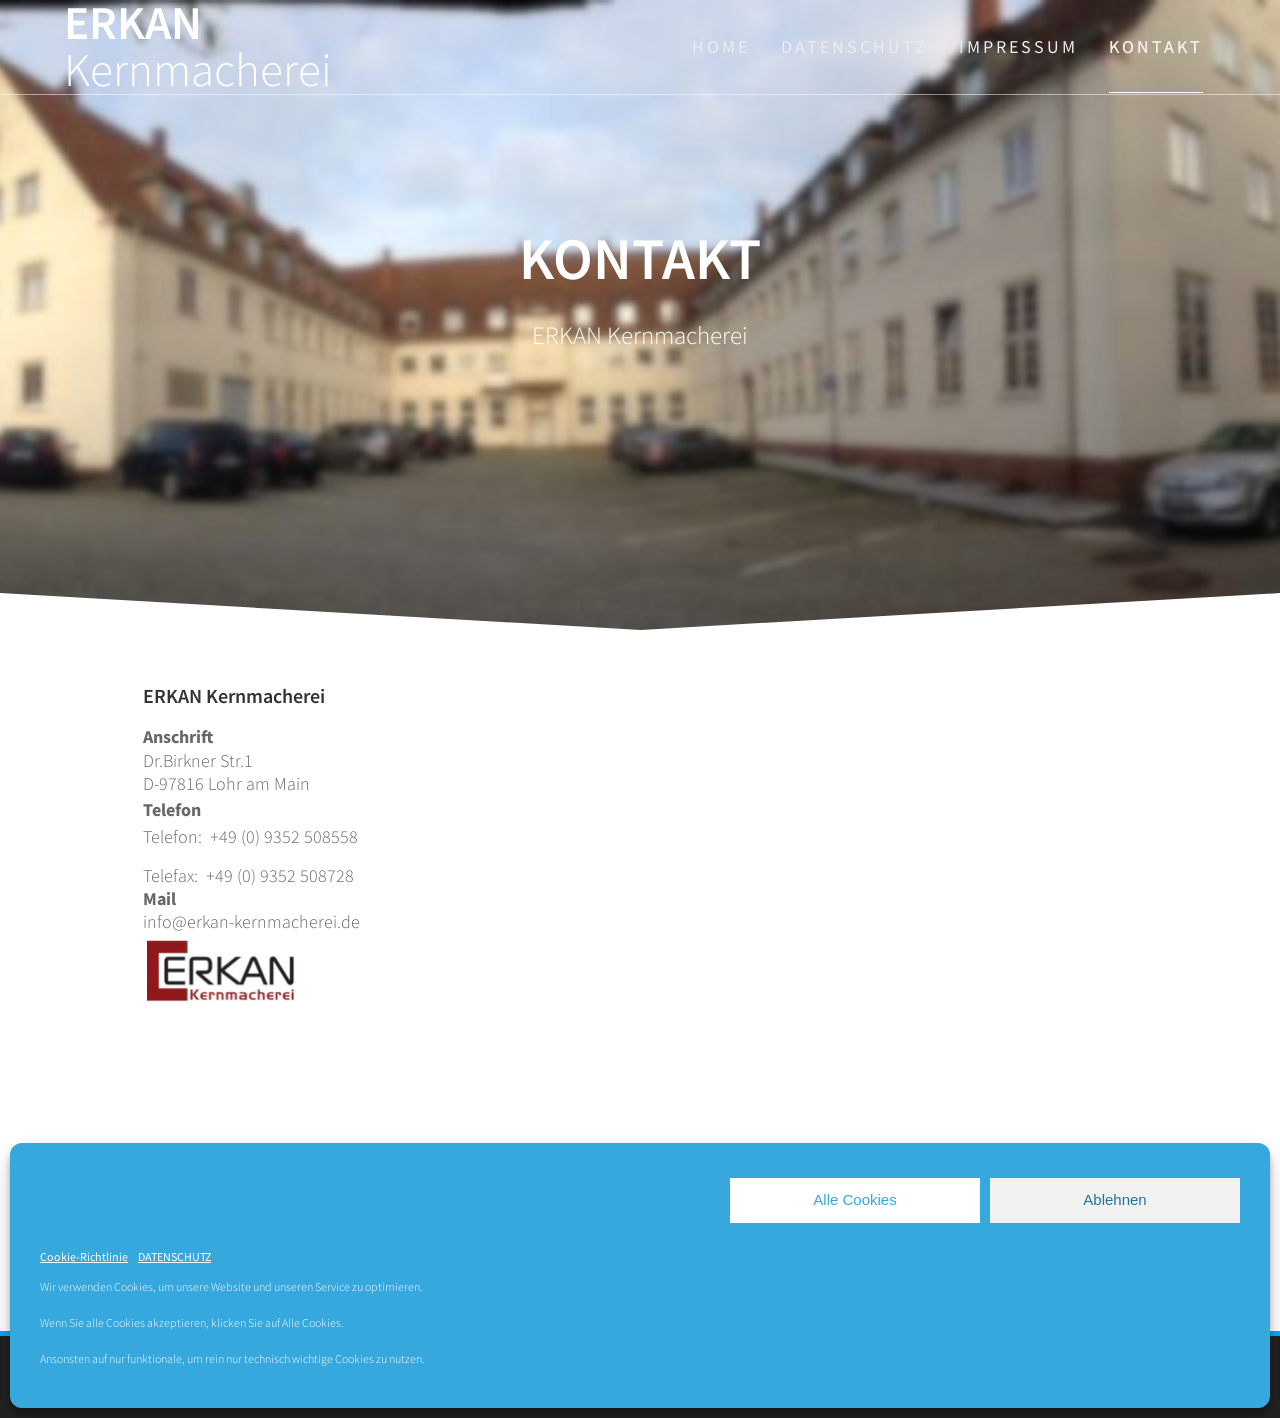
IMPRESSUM (1018, 46)
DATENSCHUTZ (174, 1256)
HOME (721, 46)
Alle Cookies (854, 1199)
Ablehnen (1114, 1199)
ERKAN (198, 47)
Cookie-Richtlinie (84, 1256)
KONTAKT (1156, 46)
